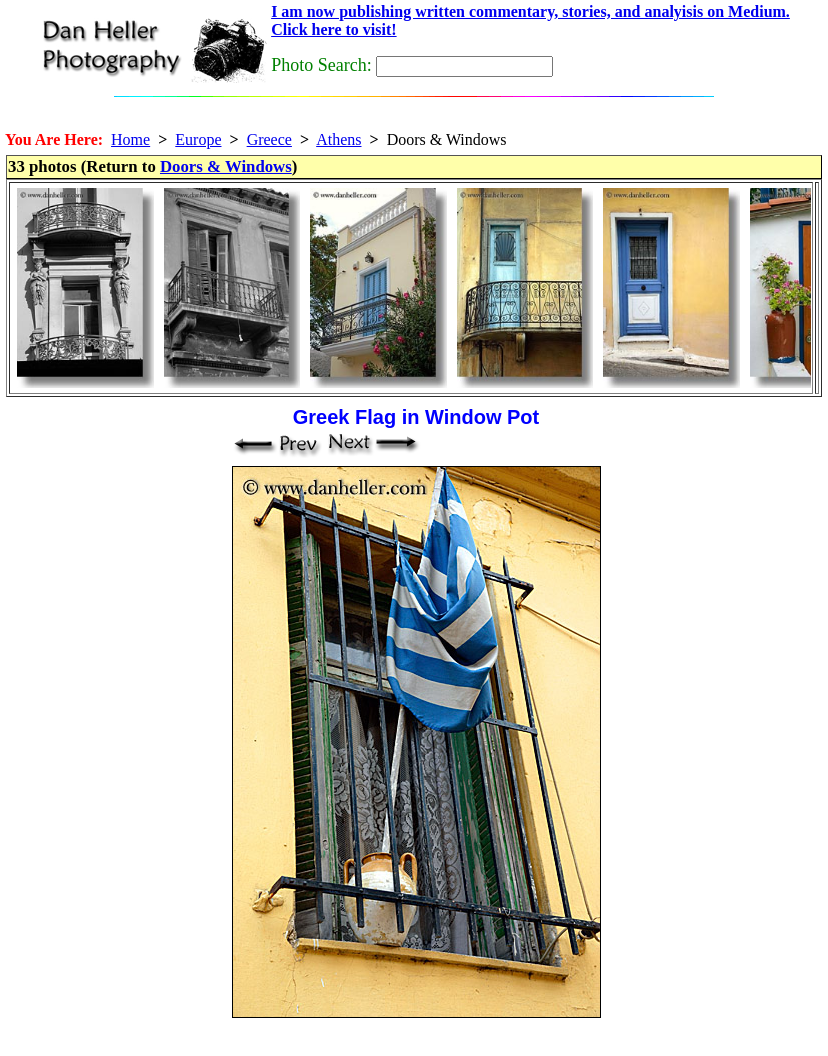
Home (130, 139)
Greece (269, 139)
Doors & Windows (226, 166)
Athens (338, 139)
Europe (198, 139)
